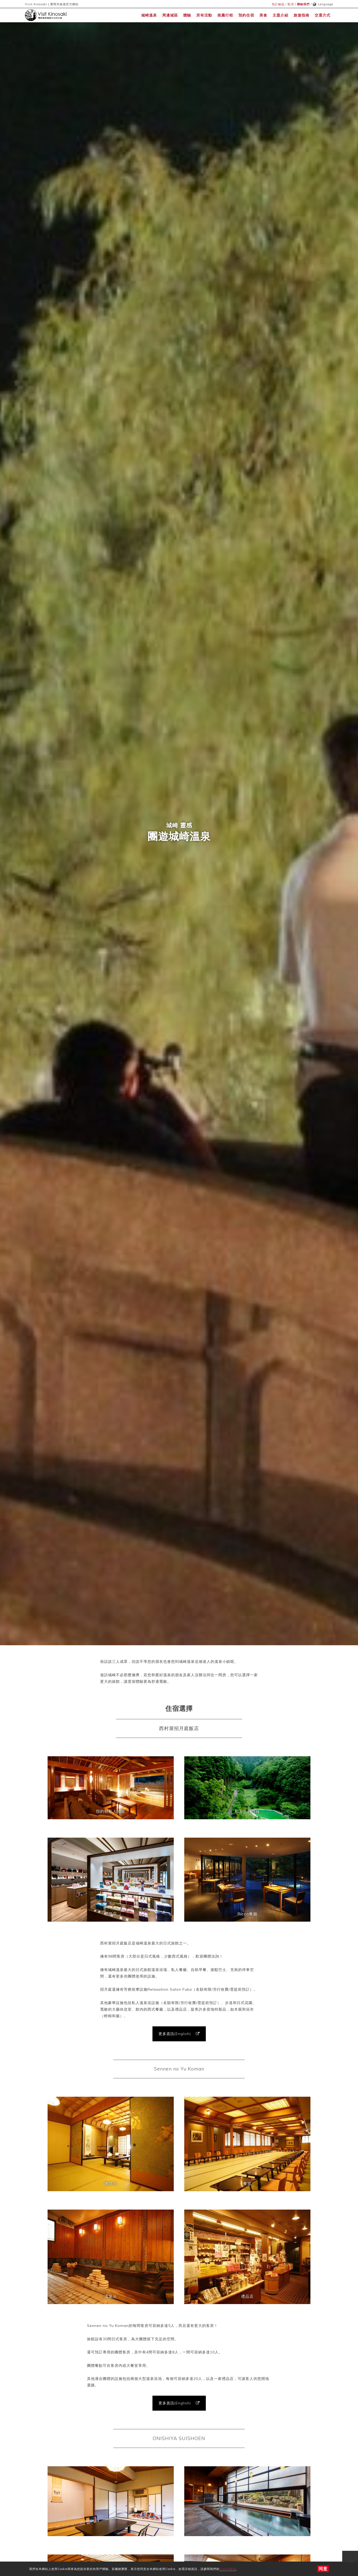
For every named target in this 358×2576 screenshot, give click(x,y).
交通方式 (322, 15)
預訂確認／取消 (283, 4)
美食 (263, 15)
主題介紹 (280, 15)
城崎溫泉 (149, 15)
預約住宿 (246, 15)
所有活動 (204, 15)
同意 (323, 2568)
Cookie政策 (227, 2569)
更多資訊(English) (175, 2033)
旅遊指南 (301, 15)
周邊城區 (170, 15)
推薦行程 (225, 15)
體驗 (187, 15)
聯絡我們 (303, 4)
